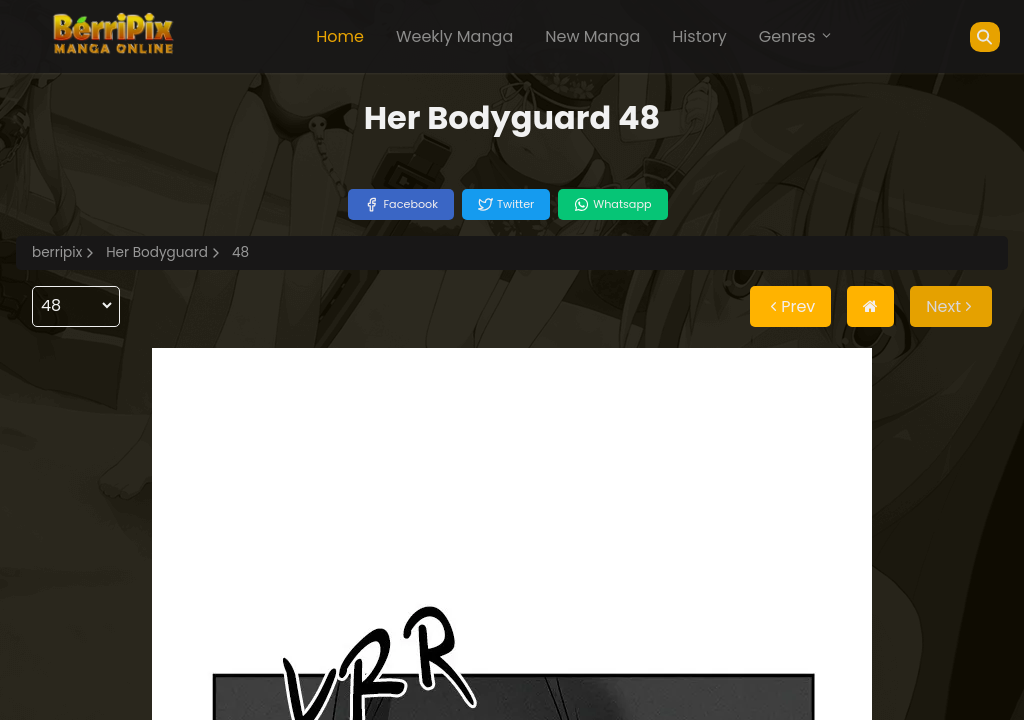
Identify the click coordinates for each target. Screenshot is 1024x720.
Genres (796, 36)
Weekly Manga (454, 36)
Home (340, 36)
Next (951, 306)
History (699, 36)
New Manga (592, 36)
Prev (790, 306)
